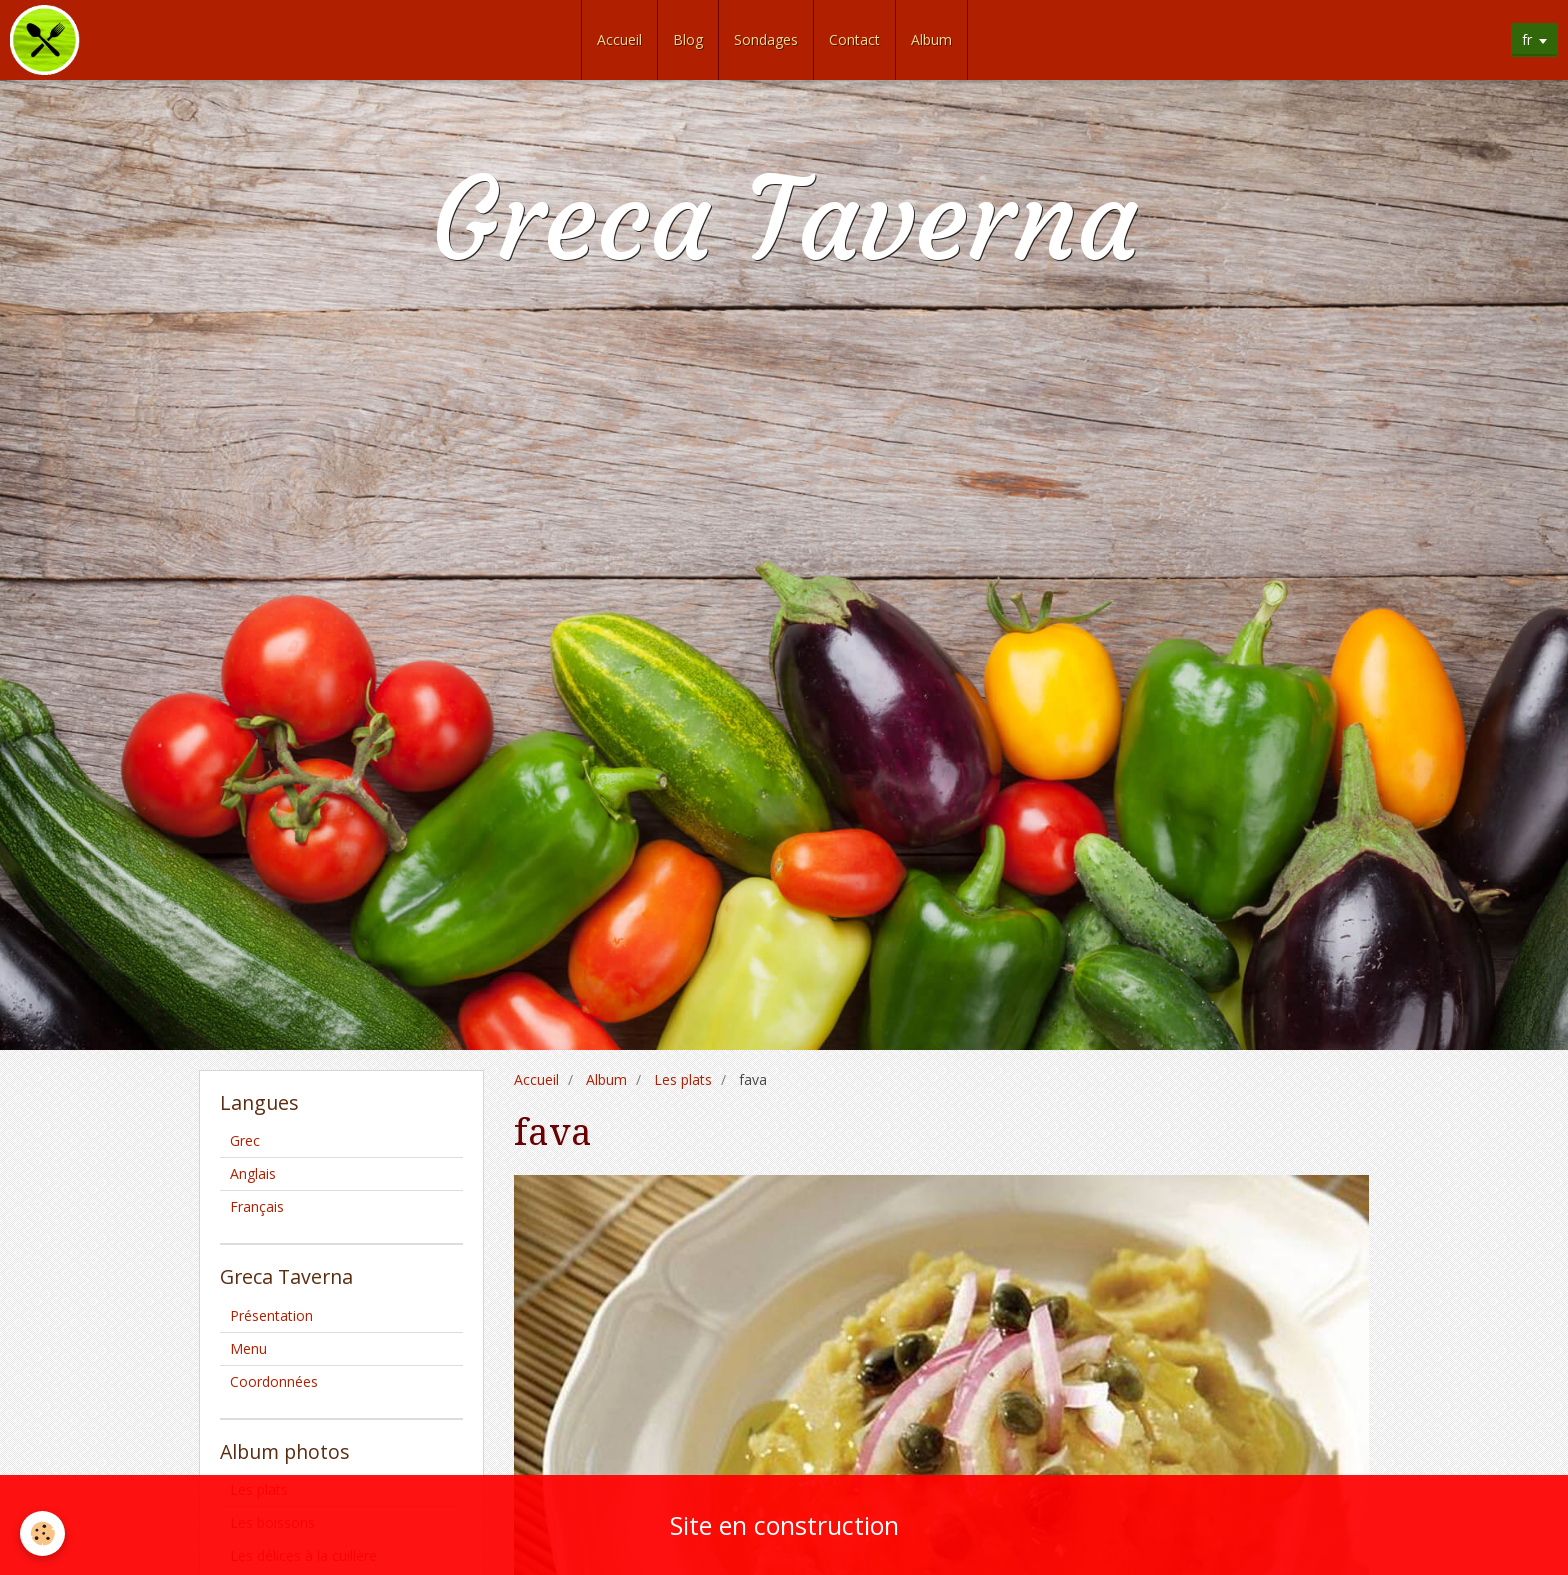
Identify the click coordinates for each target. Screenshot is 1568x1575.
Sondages (766, 39)
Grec (245, 1140)
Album (931, 39)
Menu (248, 1348)
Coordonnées (274, 1381)
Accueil (619, 39)
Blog (688, 39)
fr (1527, 39)
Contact (854, 39)
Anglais (253, 1173)
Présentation (271, 1315)
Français (257, 1206)
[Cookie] (42, 1533)
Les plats (683, 1079)
